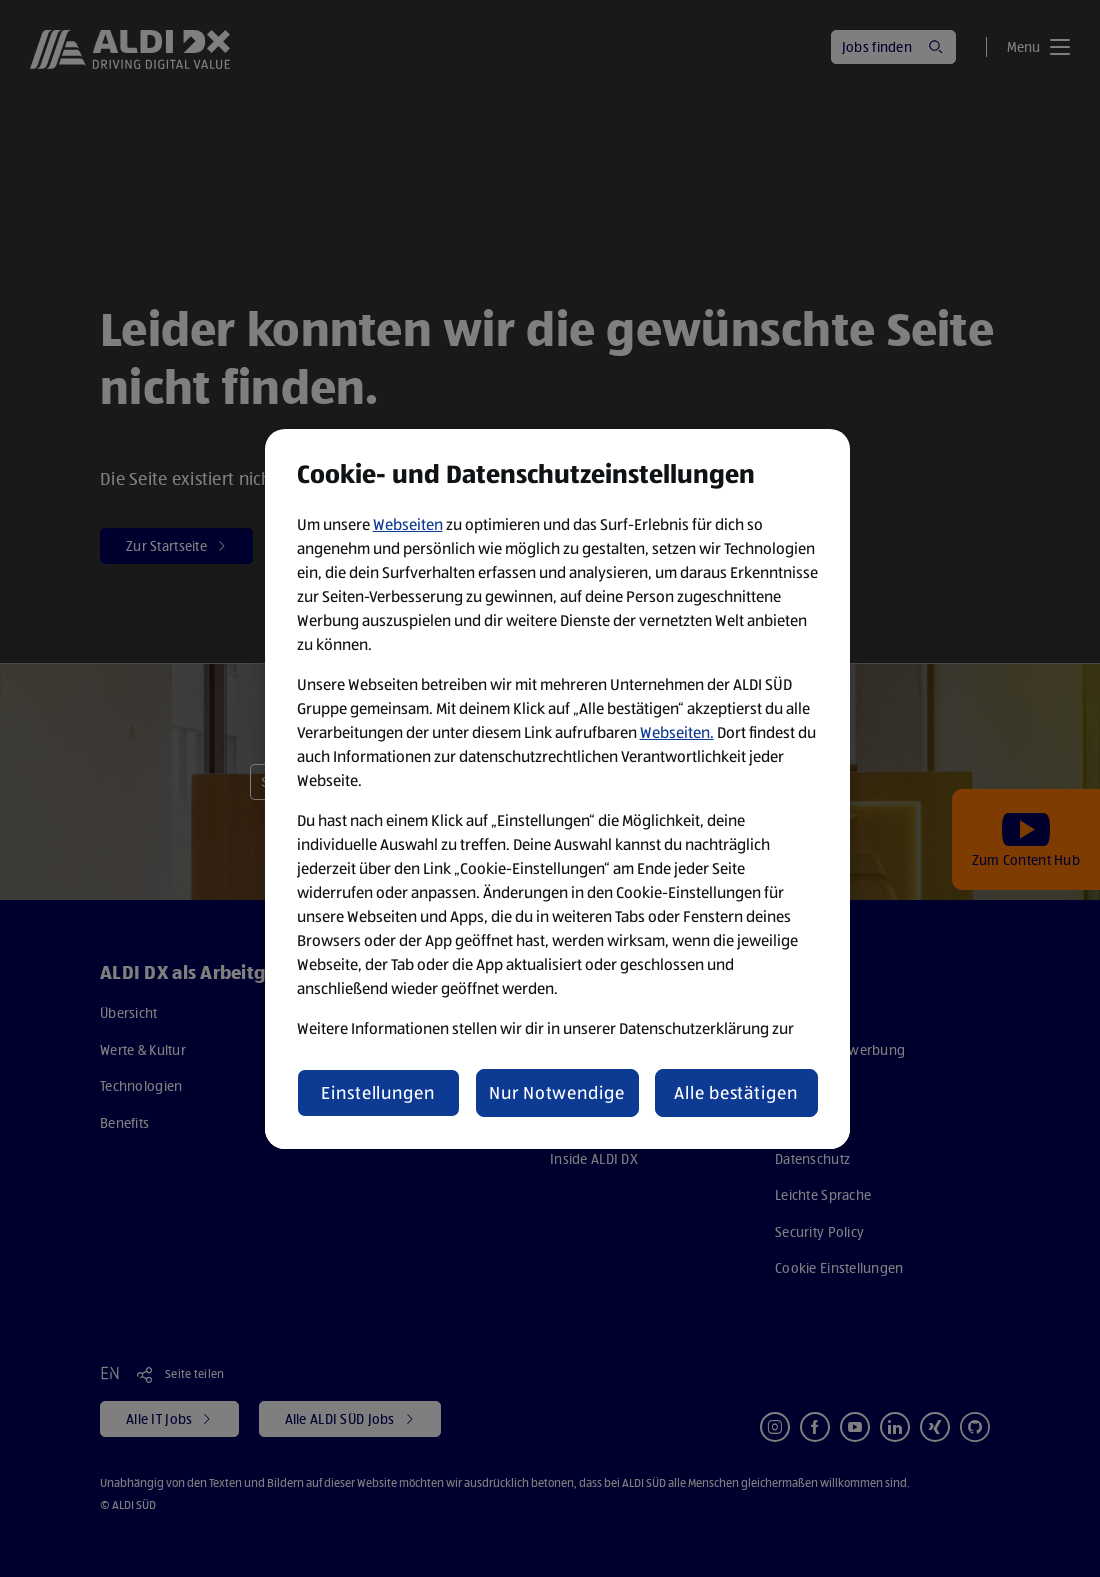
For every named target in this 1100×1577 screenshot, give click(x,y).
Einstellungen (378, 1093)
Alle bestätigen (736, 1093)
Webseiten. (677, 732)
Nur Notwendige (557, 1093)
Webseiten (408, 524)
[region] (557, 789)
